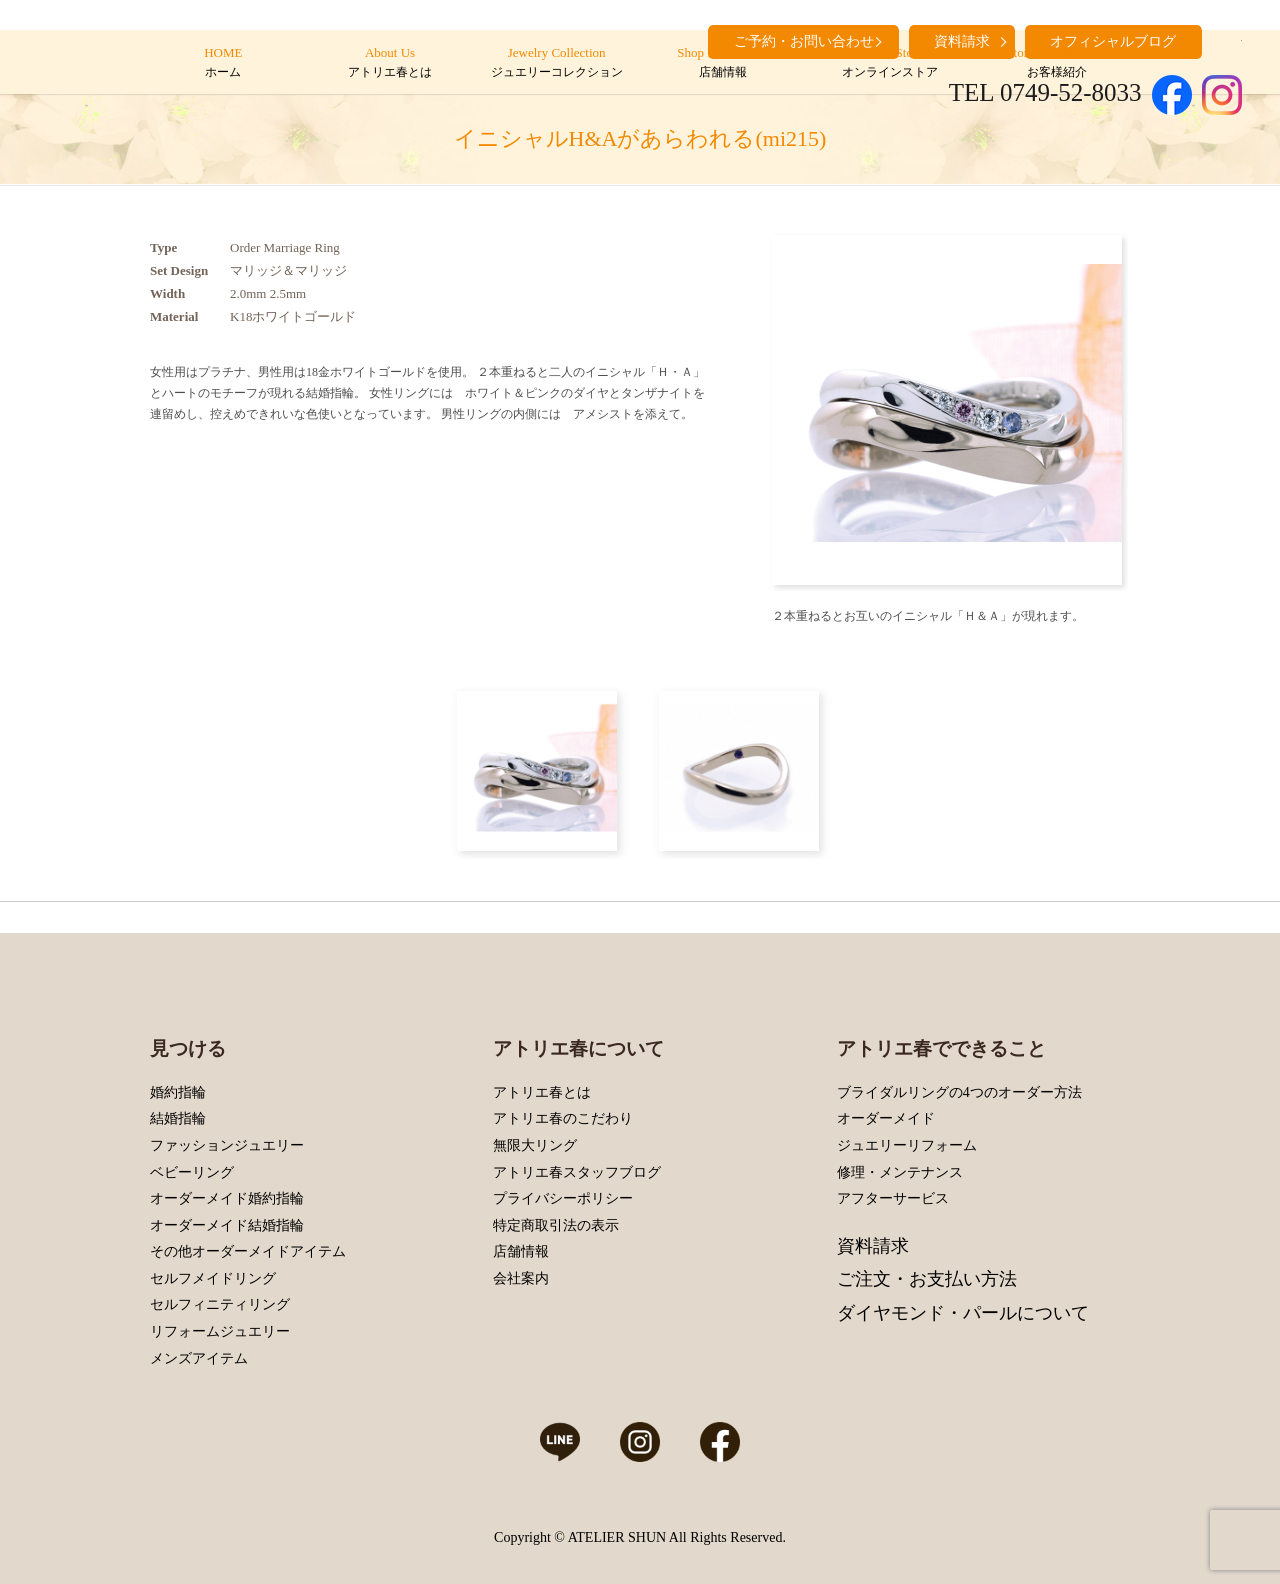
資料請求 (873, 1246)
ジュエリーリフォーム (907, 1145)
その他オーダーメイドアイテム (248, 1251)
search (1227, 40)
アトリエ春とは (542, 1092)
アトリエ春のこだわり (563, 1118)
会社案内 (521, 1278)
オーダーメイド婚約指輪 (227, 1198)
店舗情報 (521, 1251)
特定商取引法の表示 (556, 1225)
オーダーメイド (886, 1118)
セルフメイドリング (213, 1278)
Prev (792, 410)
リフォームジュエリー (220, 1331)
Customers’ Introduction (1056, 63)
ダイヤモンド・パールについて (963, 1313)
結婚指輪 (178, 1118)
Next (1102, 410)
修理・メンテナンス (900, 1172)
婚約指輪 (178, 1092)
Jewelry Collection (556, 63)
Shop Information (723, 63)
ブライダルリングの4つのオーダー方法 (959, 1092)
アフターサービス (893, 1198)
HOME (223, 63)
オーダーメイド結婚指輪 (227, 1225)
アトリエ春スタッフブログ (577, 1172)
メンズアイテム (199, 1358)
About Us (389, 63)
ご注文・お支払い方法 (927, 1279)
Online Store (889, 63)
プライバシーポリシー (563, 1198)
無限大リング (535, 1145)
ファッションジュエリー (227, 1145)
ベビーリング (192, 1172)
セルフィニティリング (220, 1304)
